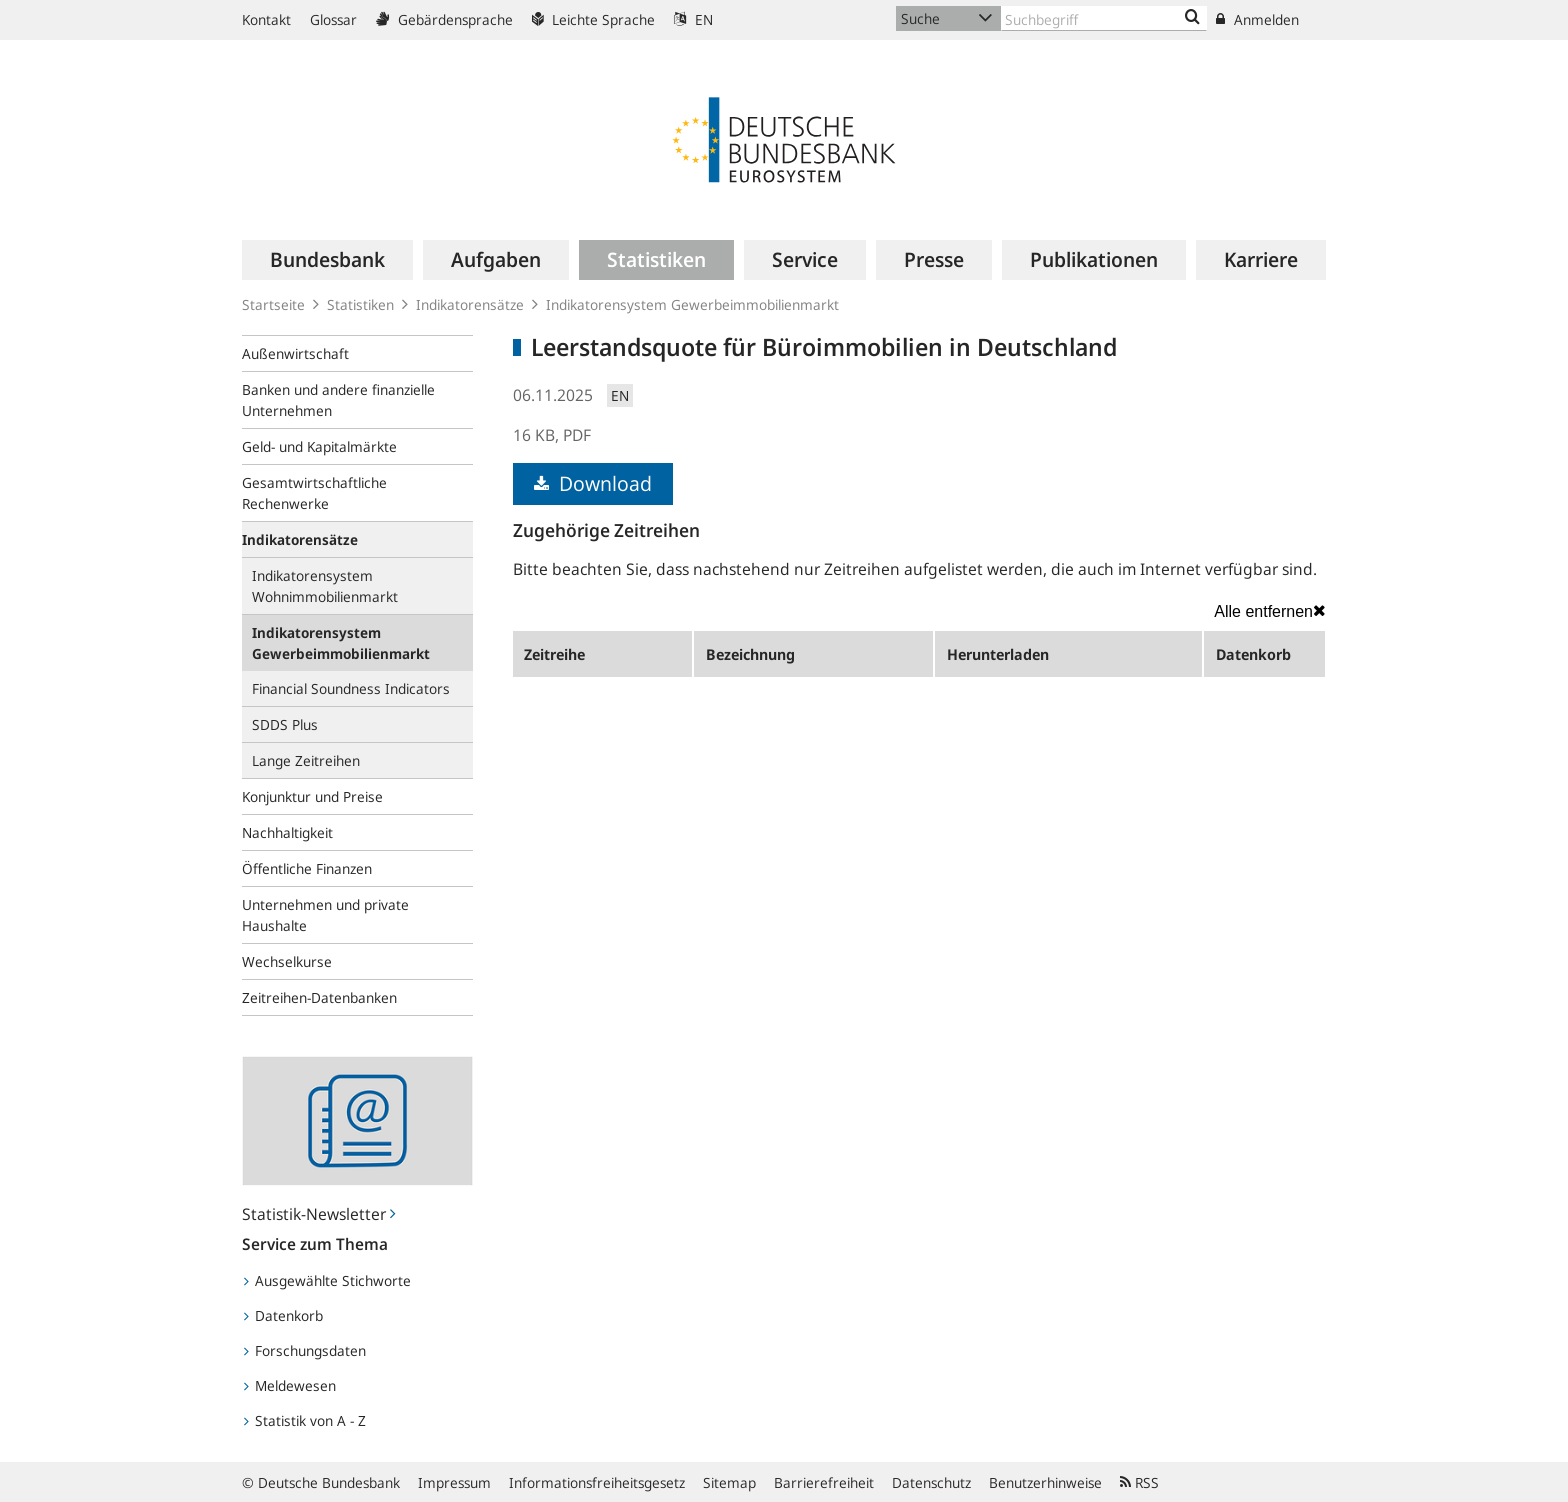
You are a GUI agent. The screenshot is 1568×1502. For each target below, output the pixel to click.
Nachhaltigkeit (287, 832)
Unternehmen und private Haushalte (325, 915)
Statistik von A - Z (305, 1420)
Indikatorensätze (470, 304)
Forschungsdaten (305, 1350)
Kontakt (266, 19)
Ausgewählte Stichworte (327, 1280)
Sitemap (729, 1482)
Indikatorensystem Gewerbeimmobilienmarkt (692, 304)
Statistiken (360, 304)
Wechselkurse (287, 961)
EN (693, 19)
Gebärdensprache (444, 19)
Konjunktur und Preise (312, 796)
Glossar (333, 19)
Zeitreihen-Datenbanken (319, 997)
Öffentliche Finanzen (307, 868)
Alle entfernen (1270, 611)
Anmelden (1257, 19)
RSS (1139, 1482)
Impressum (454, 1482)
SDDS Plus (285, 724)
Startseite (273, 304)
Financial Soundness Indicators (351, 688)
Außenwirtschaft (295, 353)
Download (593, 483)
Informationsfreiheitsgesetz (597, 1482)
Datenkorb (283, 1315)
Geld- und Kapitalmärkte (319, 446)
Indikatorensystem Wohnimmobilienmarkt (325, 586)
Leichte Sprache (593, 19)
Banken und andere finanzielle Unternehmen (338, 400)
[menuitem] (327, 260)
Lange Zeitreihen (306, 760)
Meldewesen (290, 1385)
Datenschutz (931, 1482)
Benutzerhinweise (1045, 1482)
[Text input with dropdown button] (1104, 18)
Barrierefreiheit (824, 1482)
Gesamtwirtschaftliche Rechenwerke (314, 493)
